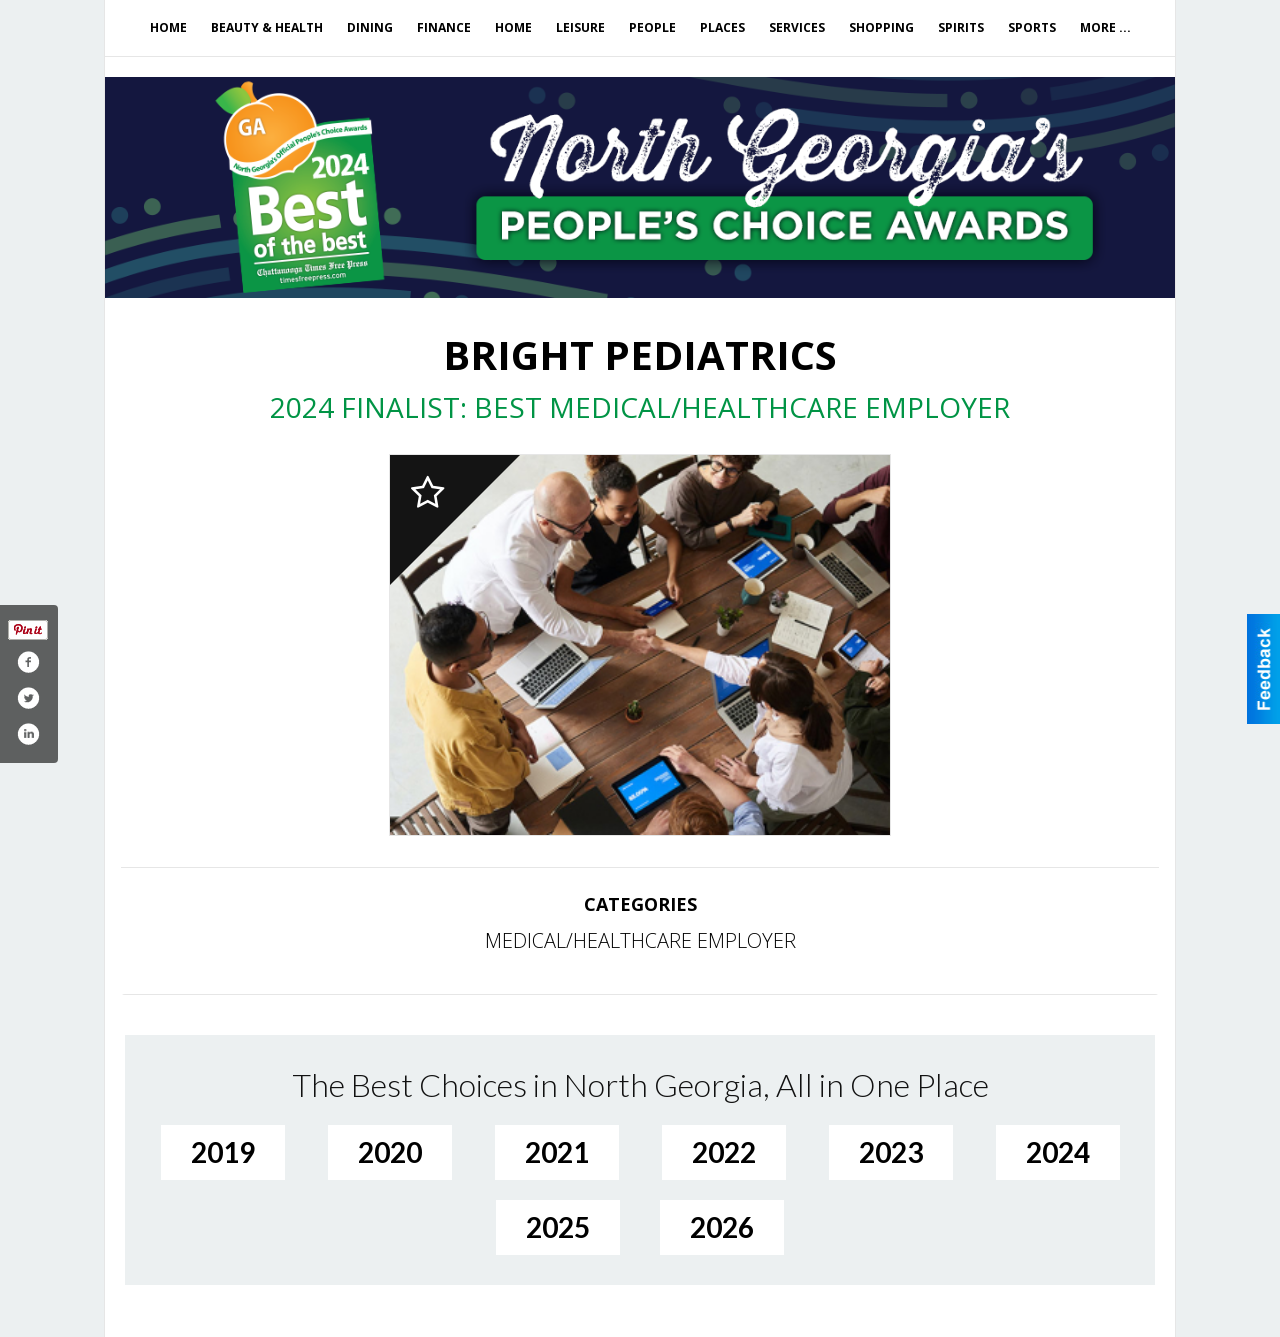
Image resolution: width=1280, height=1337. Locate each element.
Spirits (961, 27)
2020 (390, 1152)
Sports (1032, 27)
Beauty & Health (267, 27)
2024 (1058, 1152)
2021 (557, 1152)
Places (722, 27)
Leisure (580, 27)
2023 (891, 1152)
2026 (722, 1227)
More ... (1105, 27)
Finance (444, 27)
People (652, 27)
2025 (558, 1227)
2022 (724, 1152)
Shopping (881, 27)
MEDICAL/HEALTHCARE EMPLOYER (640, 940)
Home (168, 27)
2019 (223, 1152)
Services (797, 27)
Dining (370, 27)
